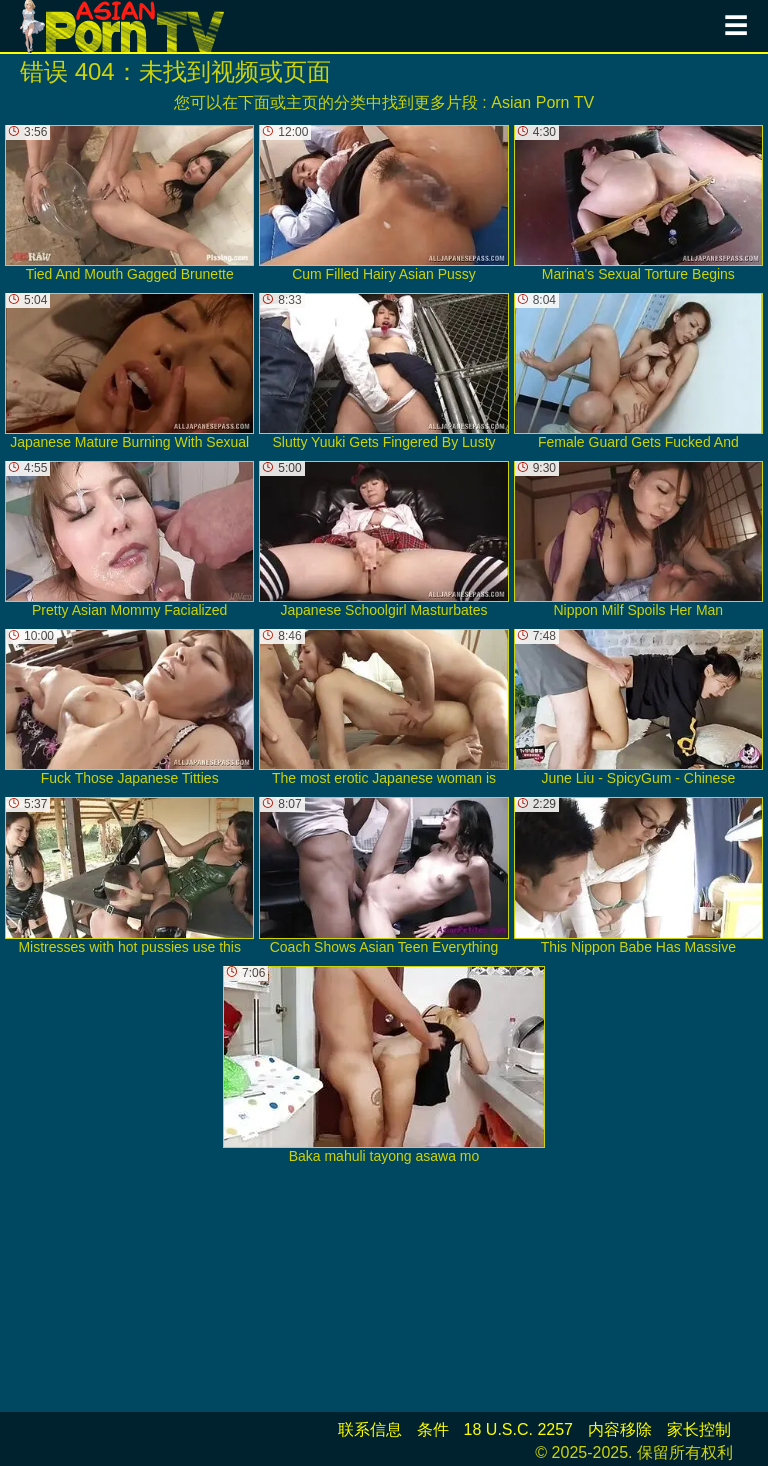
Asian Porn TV (542, 102)
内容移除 (620, 1429)
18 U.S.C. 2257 (518, 1429)
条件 (433, 1429)
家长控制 (699, 1429)
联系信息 (370, 1429)
